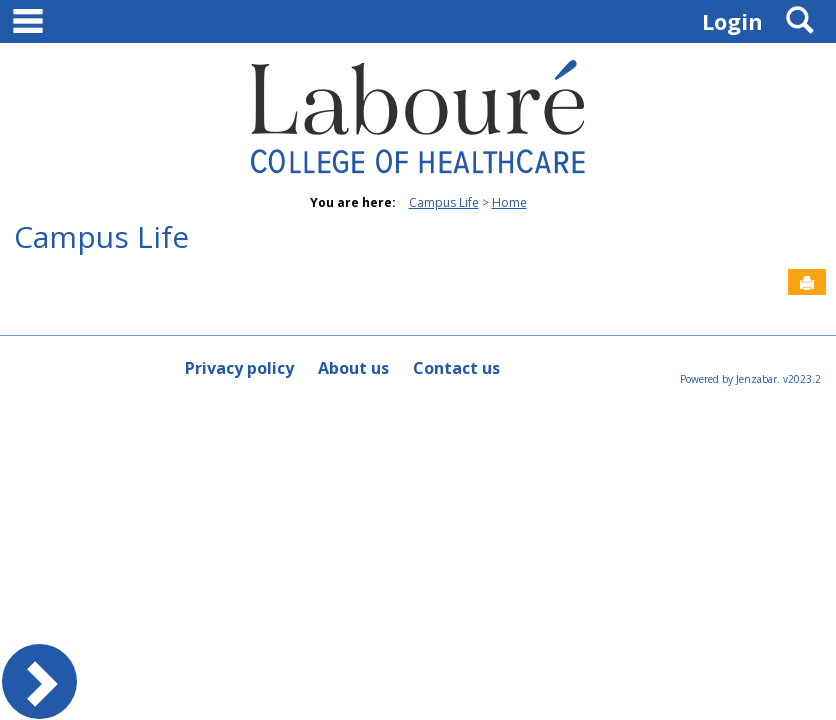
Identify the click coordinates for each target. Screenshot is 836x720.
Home (509, 202)
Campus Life (444, 202)
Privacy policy (239, 368)
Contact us (456, 368)
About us (353, 368)
